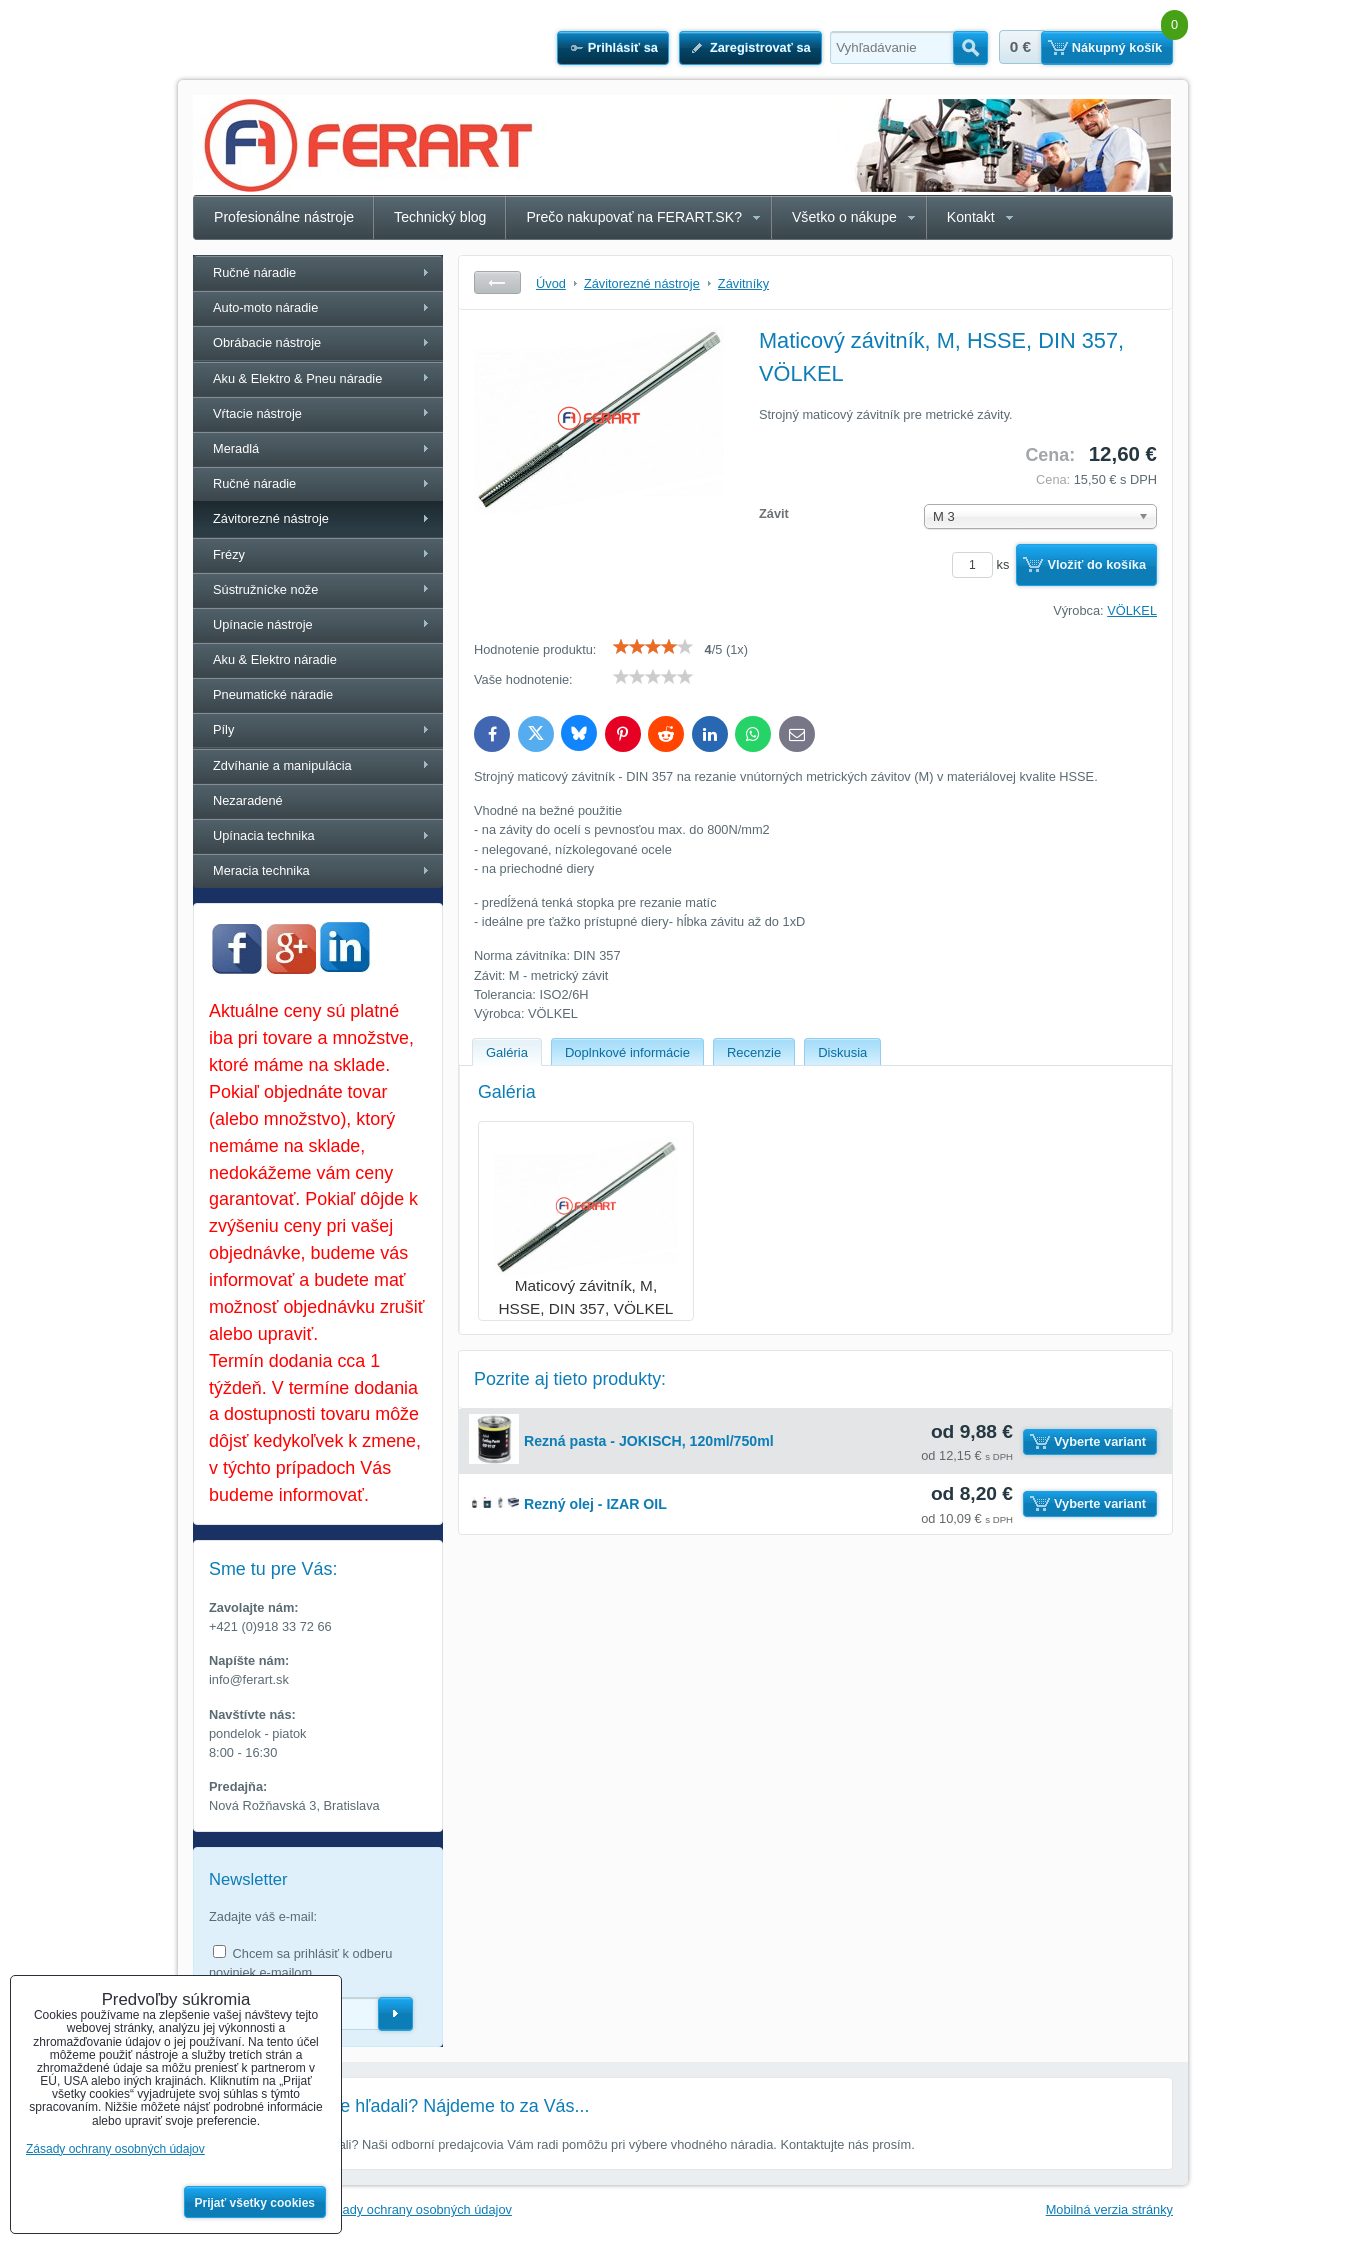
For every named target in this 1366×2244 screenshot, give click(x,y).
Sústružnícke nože (265, 589)
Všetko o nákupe (844, 217)
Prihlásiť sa (623, 47)
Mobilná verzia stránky (1109, 2209)
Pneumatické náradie (273, 694)
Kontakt (971, 217)
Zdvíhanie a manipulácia (282, 765)
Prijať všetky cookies (255, 2203)
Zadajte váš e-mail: (263, 1916)
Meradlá (236, 448)
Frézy (229, 554)
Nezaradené (248, 800)
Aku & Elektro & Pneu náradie (297, 378)
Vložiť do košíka (1096, 564)
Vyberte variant (1100, 1441)
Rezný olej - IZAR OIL (595, 1504)
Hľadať (970, 48)
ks (984, 564)
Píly (223, 729)
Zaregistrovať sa (760, 47)
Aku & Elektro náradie (275, 659)
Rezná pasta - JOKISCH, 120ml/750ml (649, 1441)
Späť (497, 282)
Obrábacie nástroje (267, 342)
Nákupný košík (1117, 47)
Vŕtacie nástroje (257, 413)
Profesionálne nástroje (284, 217)
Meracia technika (261, 870)
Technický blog (440, 217)
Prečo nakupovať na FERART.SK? (634, 217)
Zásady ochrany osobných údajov (416, 2209)
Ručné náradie (254, 272)
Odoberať (395, 2014)
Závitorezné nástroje (271, 518)
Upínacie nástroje (263, 624)
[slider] (653, 647)
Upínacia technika (264, 835)
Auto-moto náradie (265, 307)
